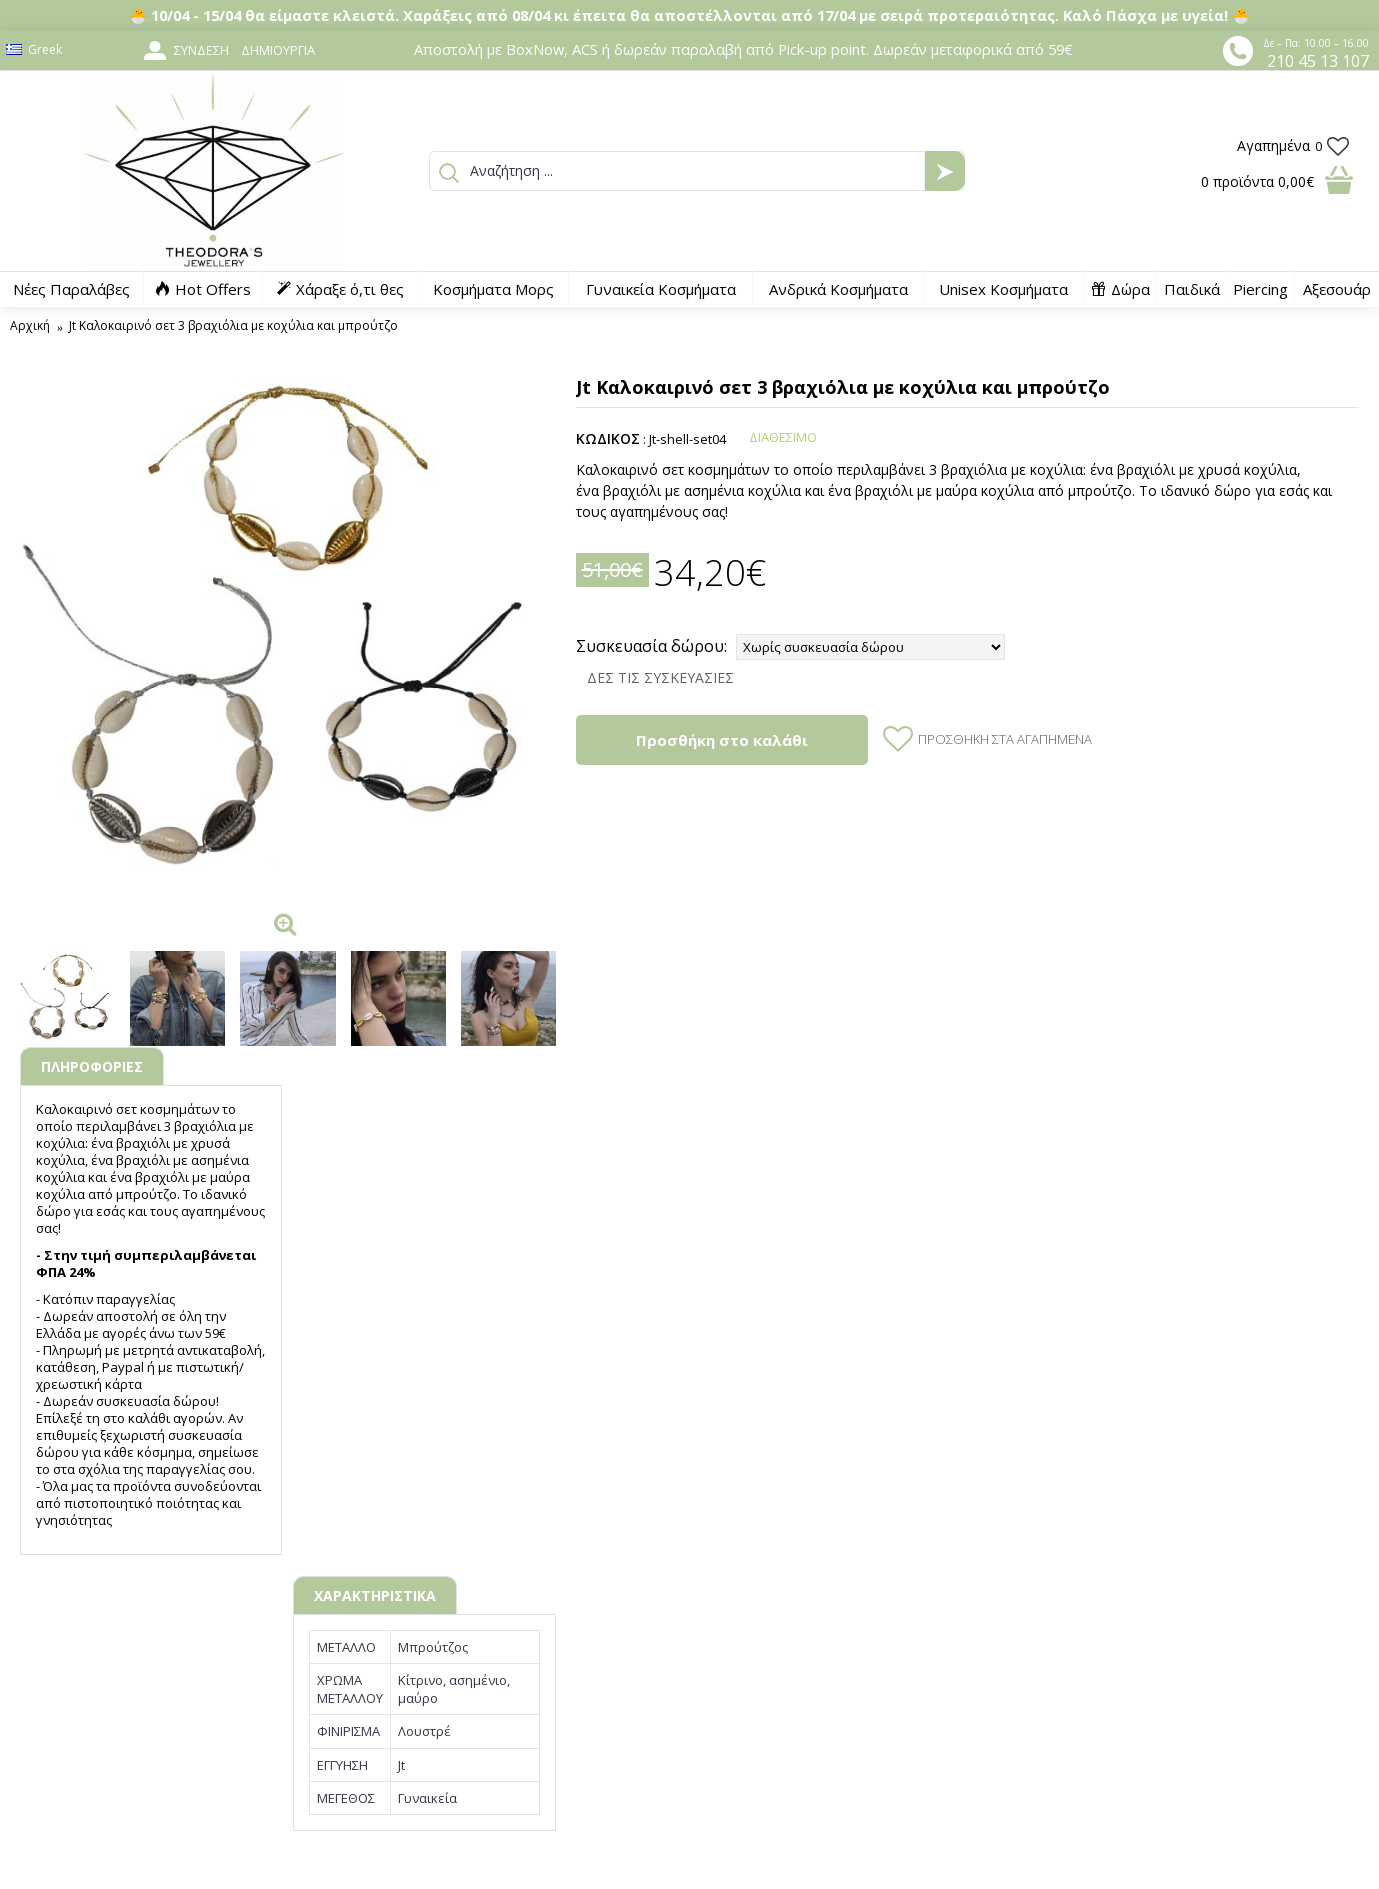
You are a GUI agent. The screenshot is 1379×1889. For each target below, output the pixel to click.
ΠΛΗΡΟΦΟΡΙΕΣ (92, 1066)
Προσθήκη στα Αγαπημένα (1005, 739)
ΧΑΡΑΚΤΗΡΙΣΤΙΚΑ (375, 1595)
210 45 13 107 (1318, 61)
